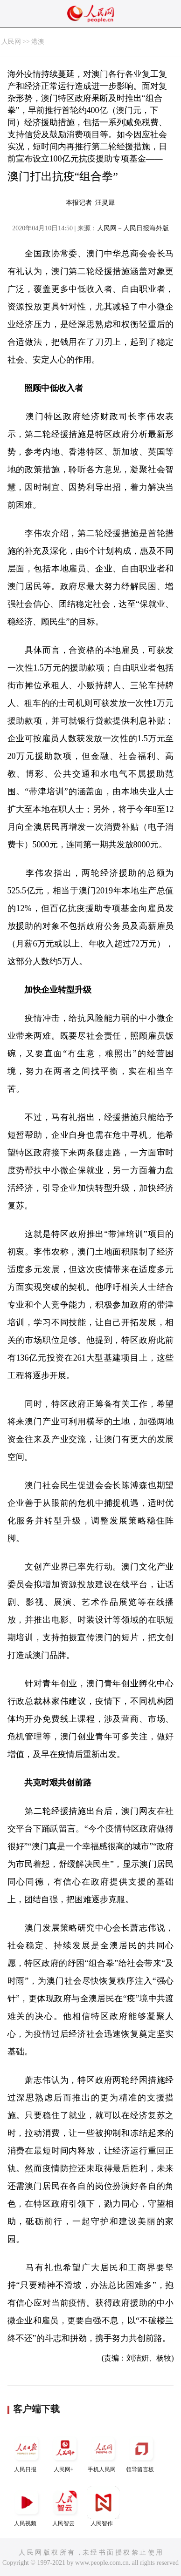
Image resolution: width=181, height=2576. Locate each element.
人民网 (11, 41)
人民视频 (26, 2506)
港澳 (37, 41)
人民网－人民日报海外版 (133, 228)
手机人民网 (103, 2452)
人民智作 (103, 2506)
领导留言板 (141, 2452)
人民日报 (26, 2452)
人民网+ (65, 2452)
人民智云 (65, 2506)
